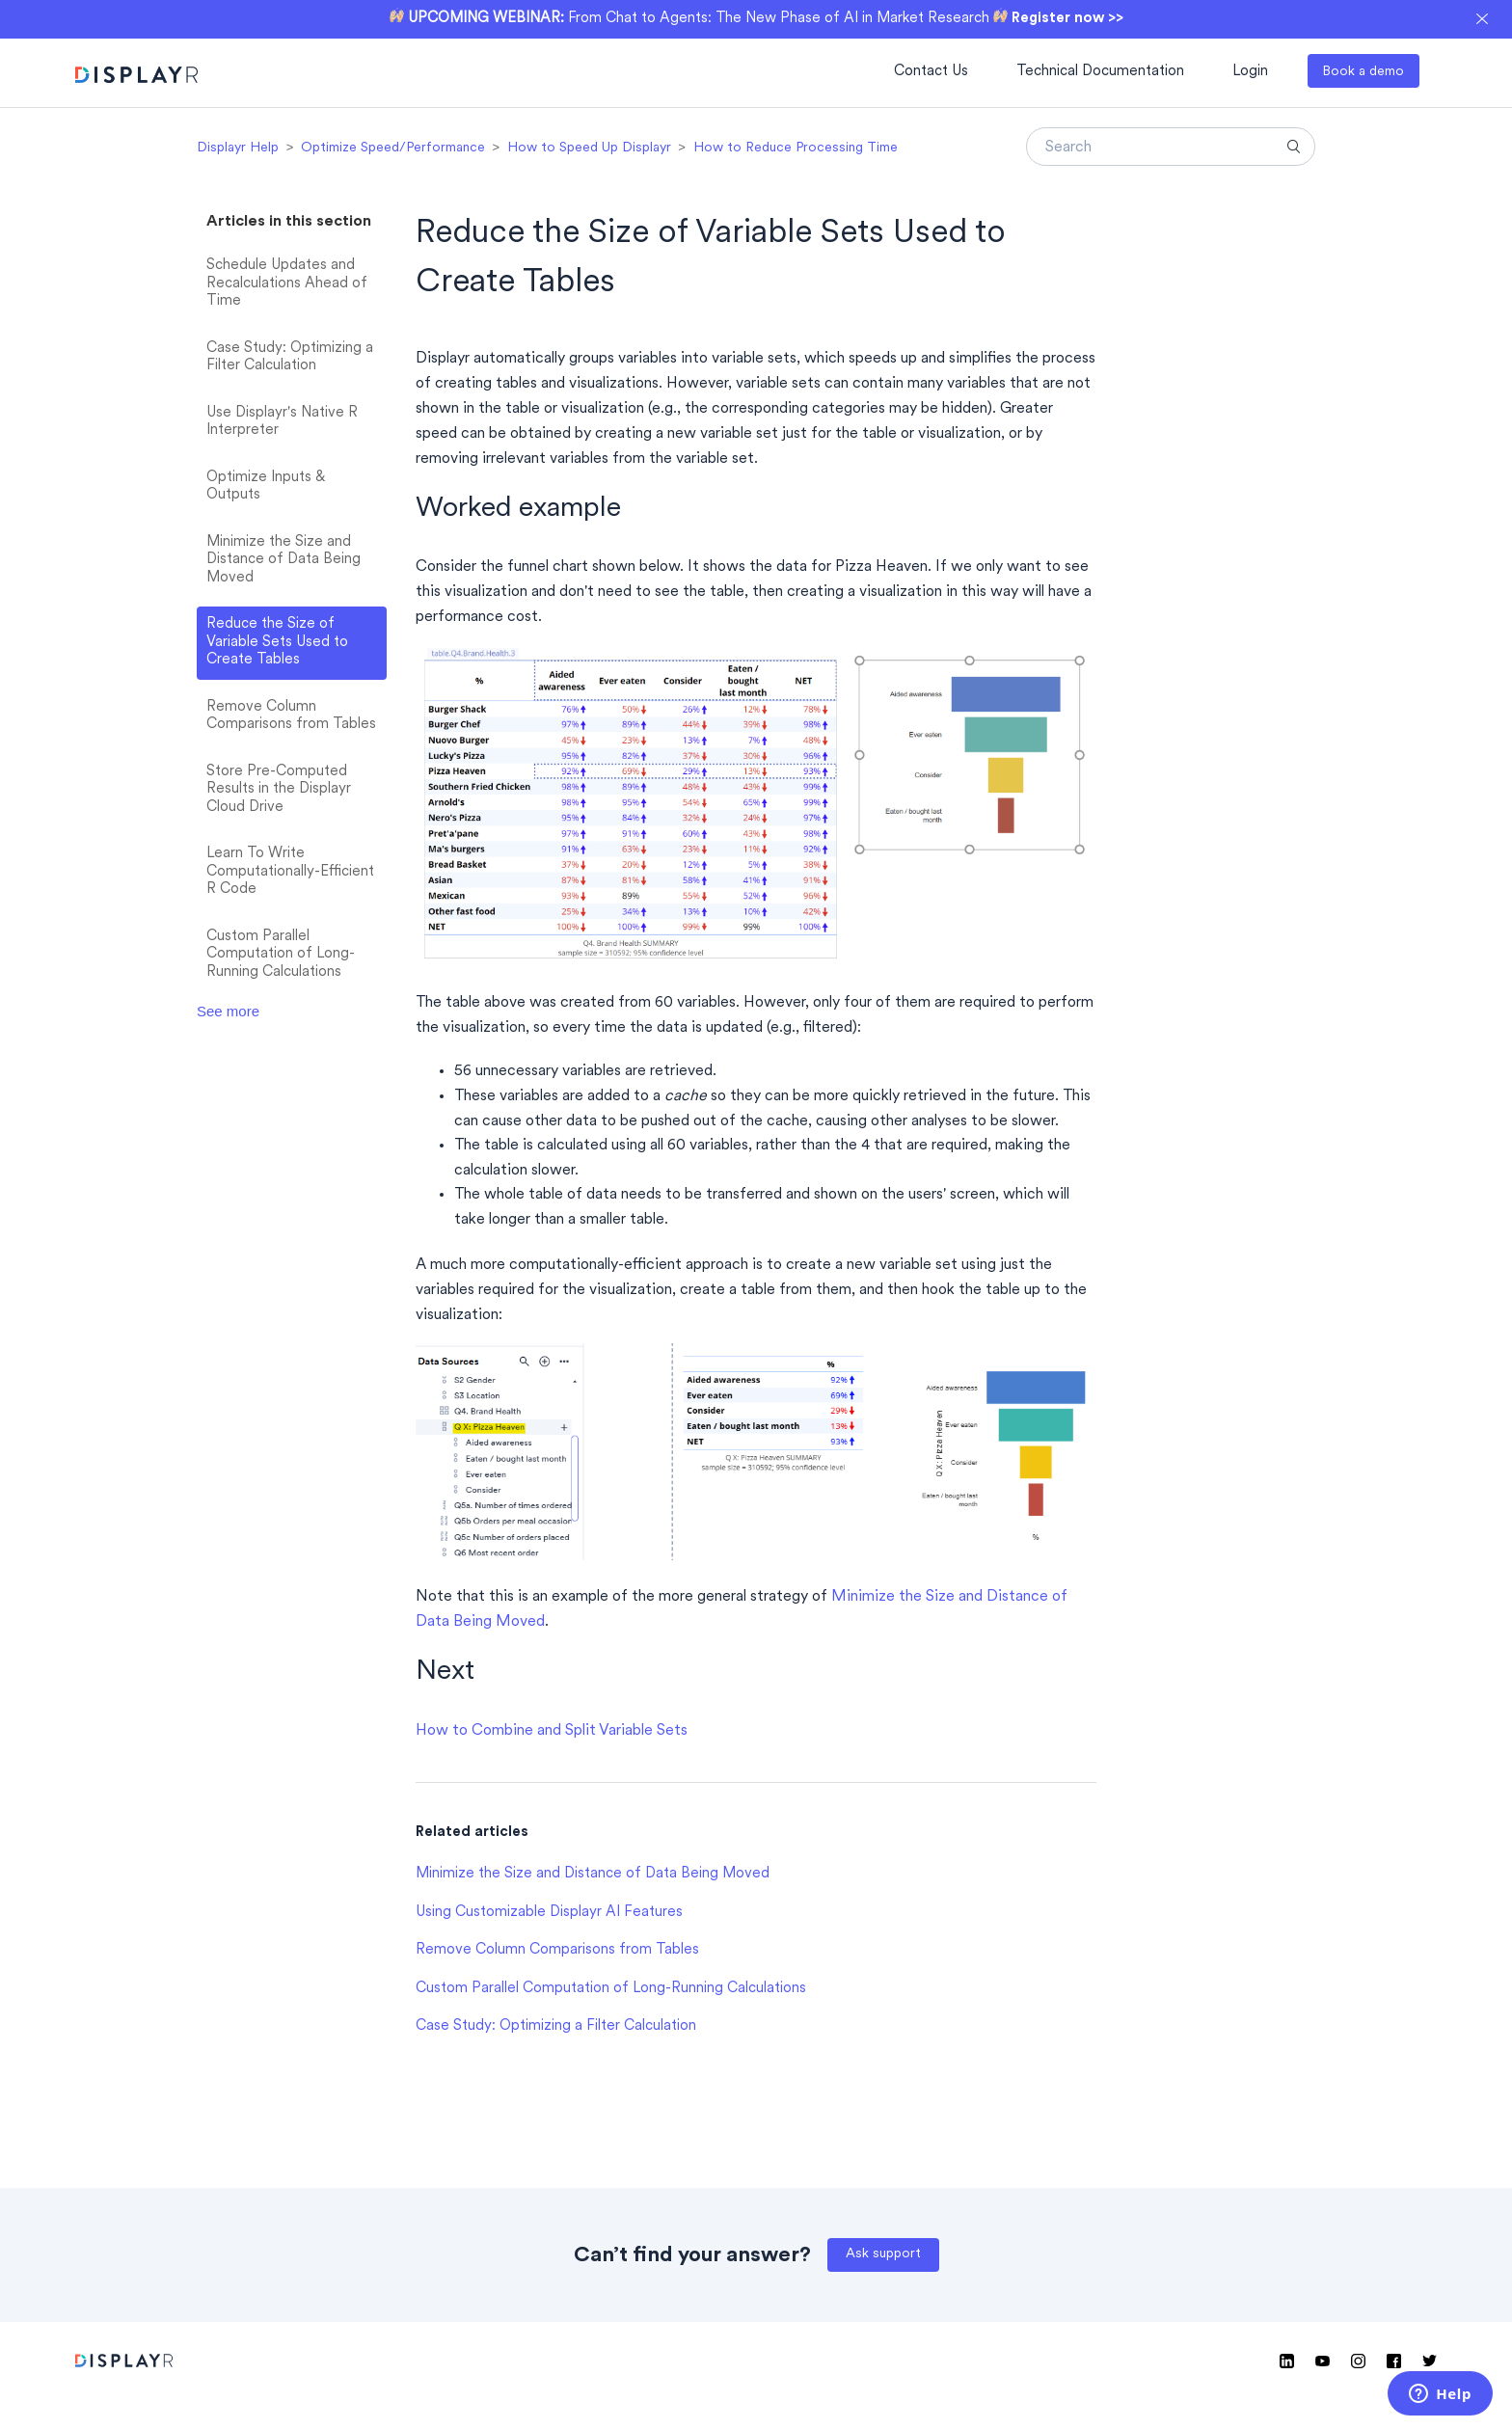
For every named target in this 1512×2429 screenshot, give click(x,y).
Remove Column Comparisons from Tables (291, 716)
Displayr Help (238, 148)
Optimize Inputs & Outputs (265, 487)
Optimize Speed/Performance (393, 148)
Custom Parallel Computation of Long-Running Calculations (280, 955)
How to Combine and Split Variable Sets (552, 1731)
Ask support (883, 2254)
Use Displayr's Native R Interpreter (282, 422)
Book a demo (1363, 72)
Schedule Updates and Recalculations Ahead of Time (286, 283)
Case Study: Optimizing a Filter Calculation (289, 357)
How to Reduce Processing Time (795, 148)
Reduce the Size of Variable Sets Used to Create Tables (277, 642)
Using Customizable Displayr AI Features (549, 1912)
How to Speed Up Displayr (589, 148)
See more (228, 1011)
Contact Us (931, 72)
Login (1250, 72)
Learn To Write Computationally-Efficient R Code (290, 872)
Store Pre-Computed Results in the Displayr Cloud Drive (278, 790)
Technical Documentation (1100, 72)
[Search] (1170, 146)
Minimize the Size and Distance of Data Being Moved (283, 560)
